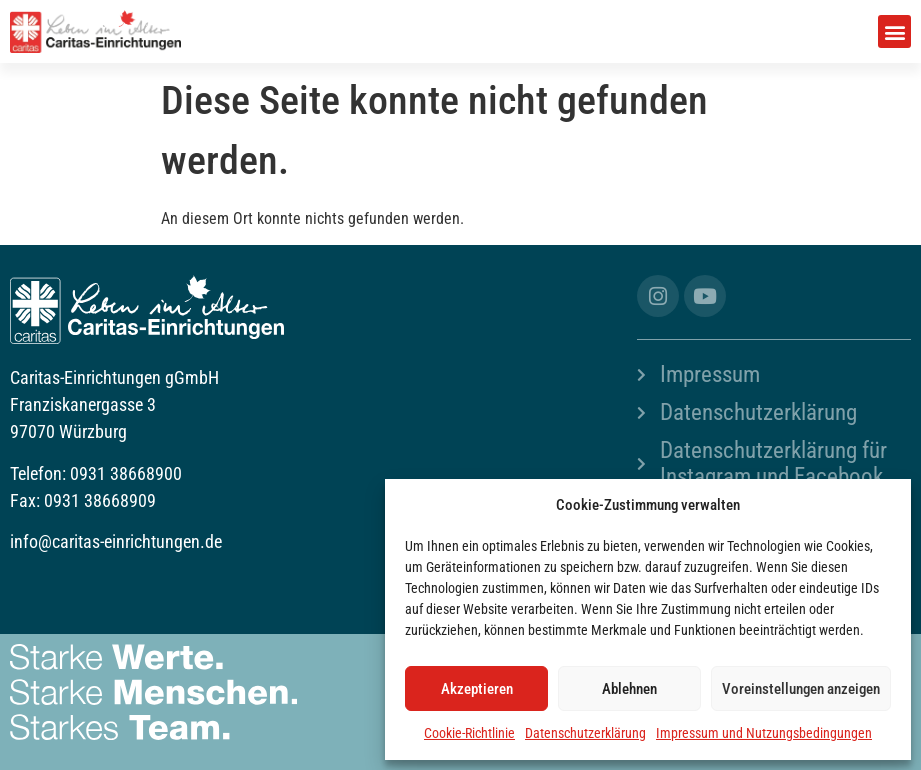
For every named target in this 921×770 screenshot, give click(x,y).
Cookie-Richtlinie (469, 733)
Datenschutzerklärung (585, 733)
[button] (894, 31)
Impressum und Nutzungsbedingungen (764, 733)
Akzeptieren (477, 689)
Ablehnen (629, 689)
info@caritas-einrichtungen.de (116, 541)
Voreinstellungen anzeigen (801, 689)
